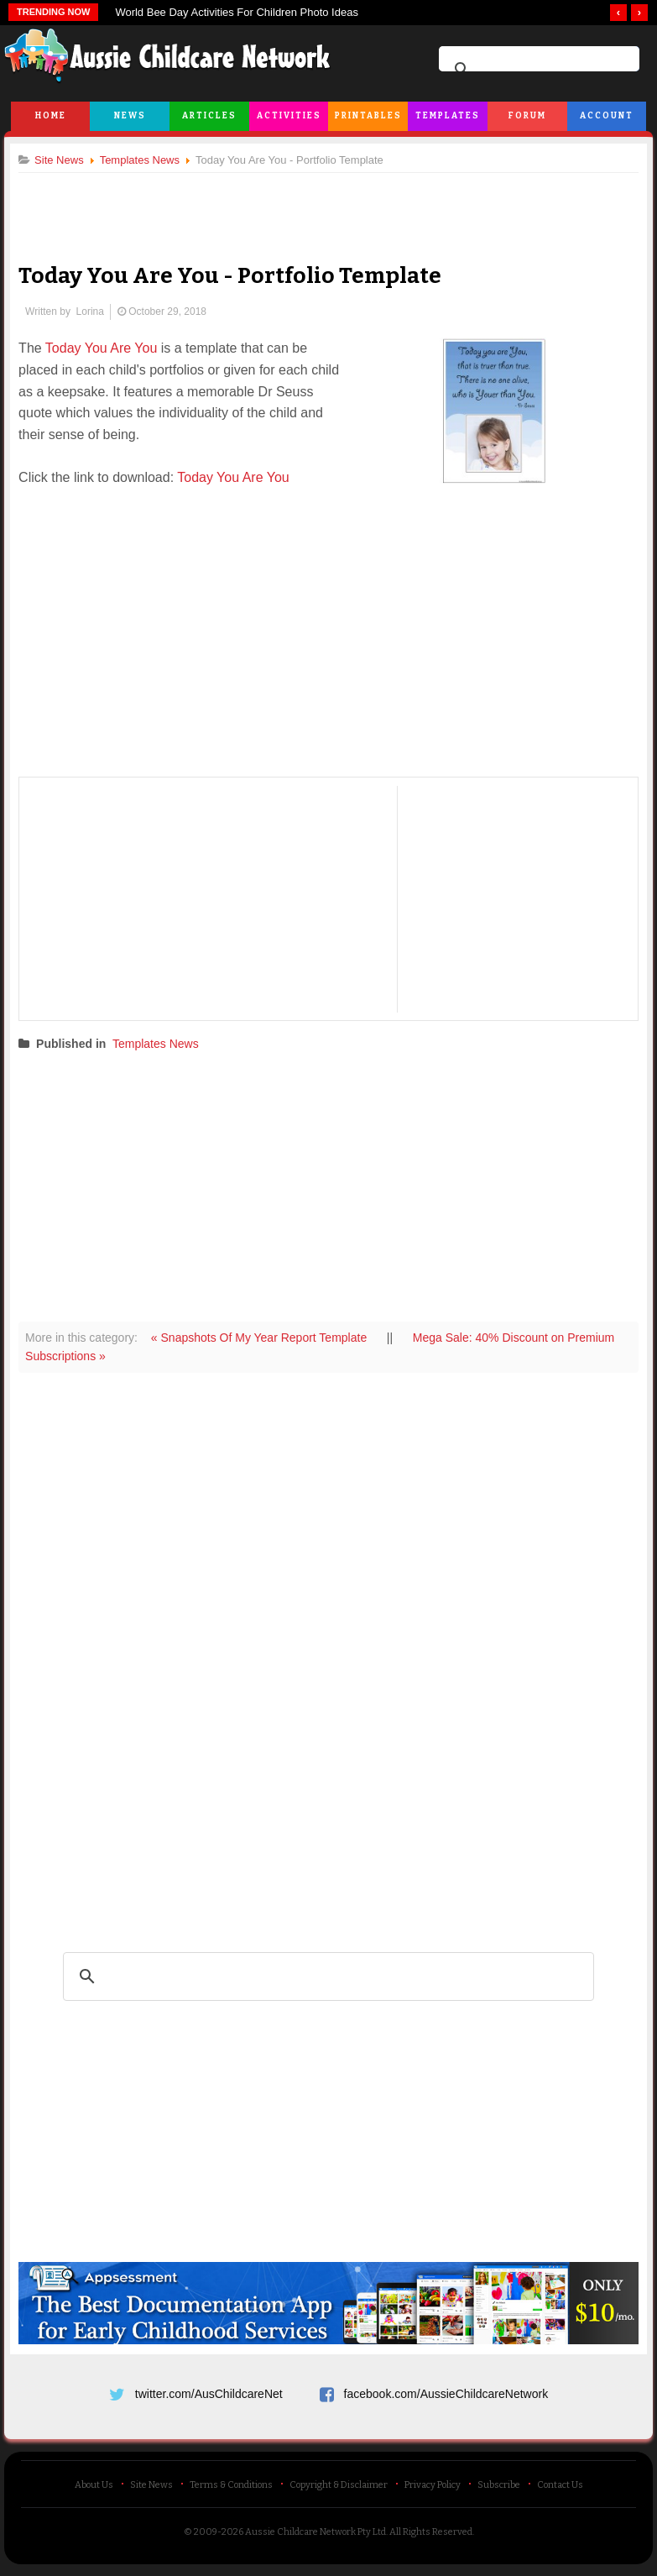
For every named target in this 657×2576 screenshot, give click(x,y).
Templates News (162, 1043)
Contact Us (560, 2489)
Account (607, 116)
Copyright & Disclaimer (338, 2489)
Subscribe (498, 2489)
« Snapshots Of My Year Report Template (267, 1337)
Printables (368, 116)
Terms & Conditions (231, 2489)
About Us (94, 2489)
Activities (289, 116)
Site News (151, 2489)
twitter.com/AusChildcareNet (209, 2393)
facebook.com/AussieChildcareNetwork (446, 2393)
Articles (209, 116)
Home (50, 116)
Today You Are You (108, 349)
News (130, 116)
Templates (447, 116)
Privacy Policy (432, 2489)
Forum (527, 116)
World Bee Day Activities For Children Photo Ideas (236, 12)
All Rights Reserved (430, 2536)
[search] (536, 69)
